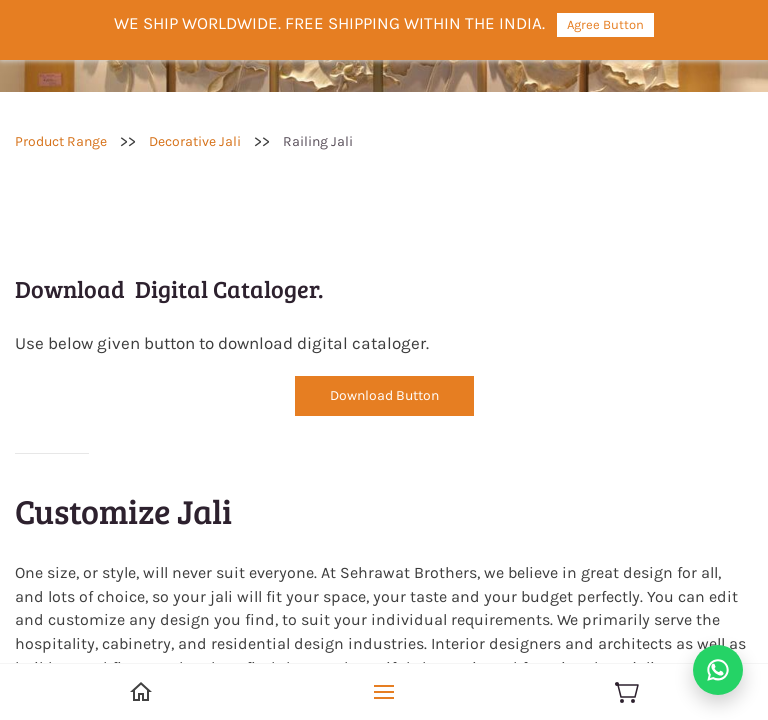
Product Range (61, 141)
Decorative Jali (195, 141)
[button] (384, 396)
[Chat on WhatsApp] (718, 670)
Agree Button (605, 24)
